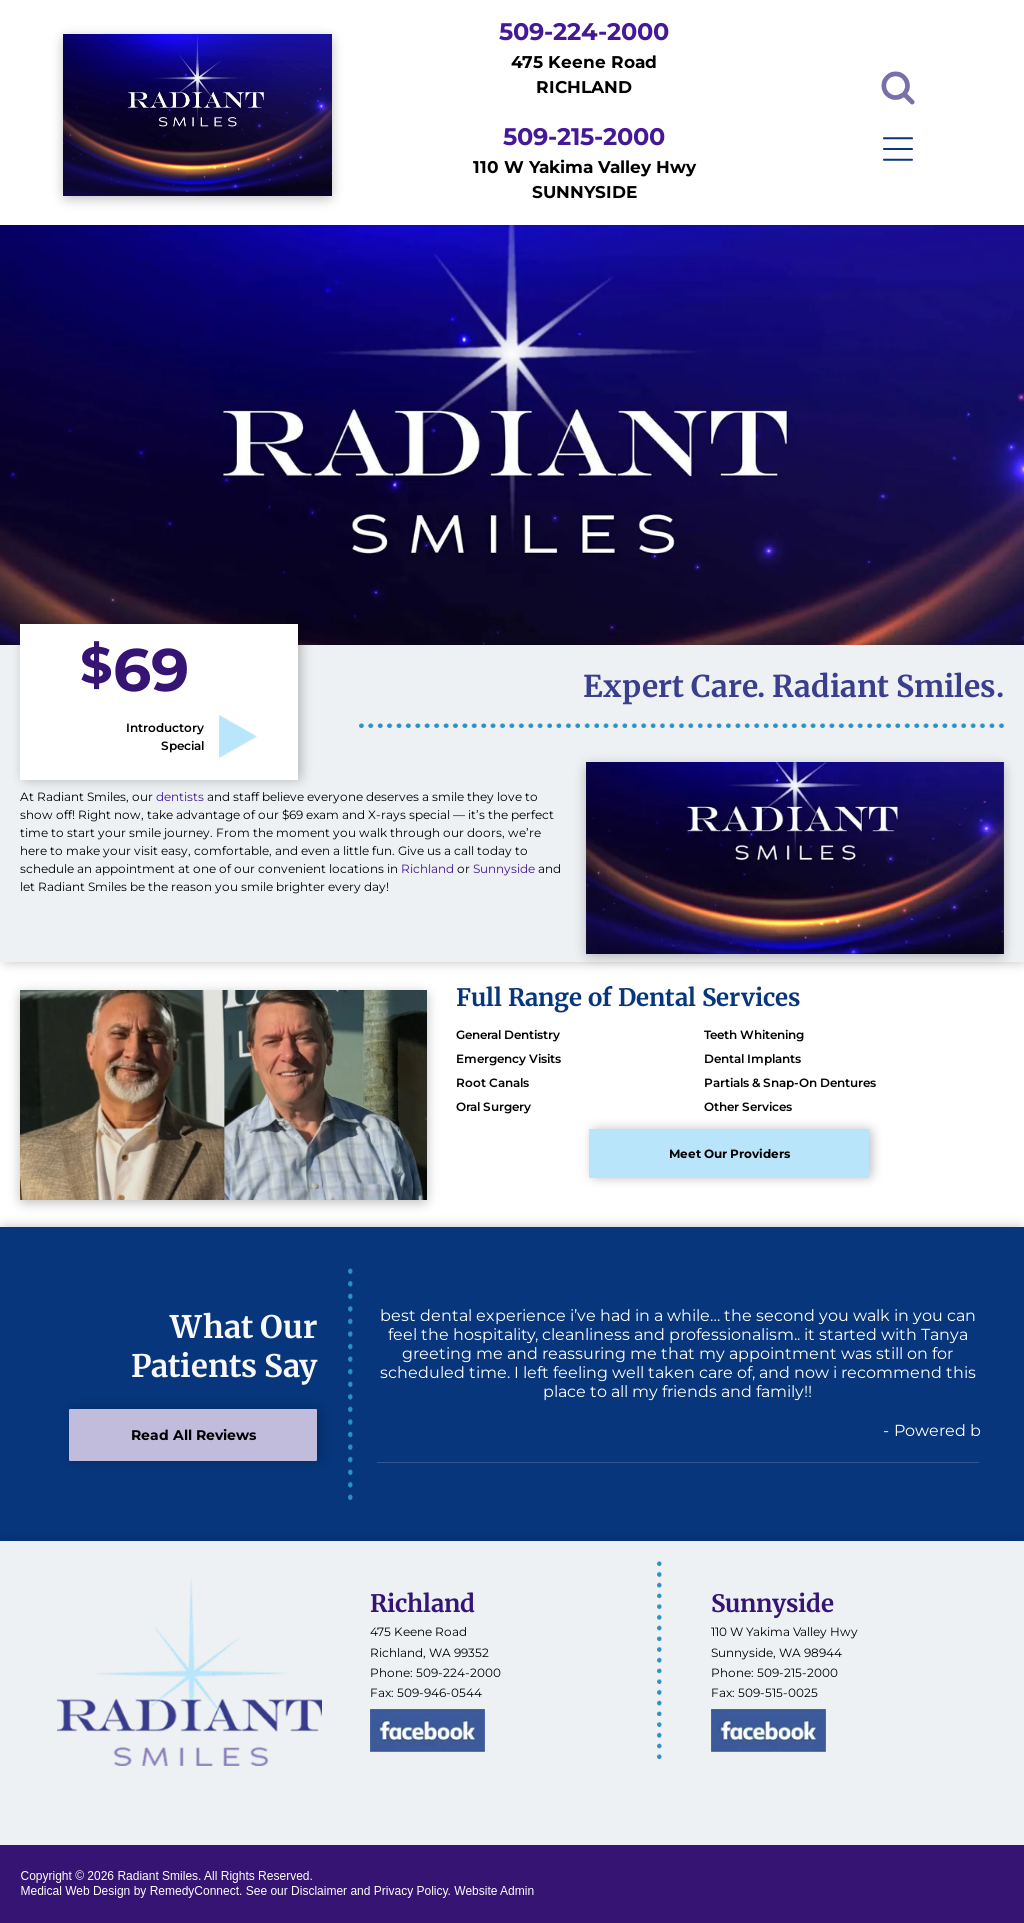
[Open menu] (898, 149)
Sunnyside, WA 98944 (776, 1652)
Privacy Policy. (412, 1891)
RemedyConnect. (196, 1891)
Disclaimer (319, 1891)
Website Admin (494, 1891)
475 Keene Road (418, 1631)
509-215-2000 (797, 1672)
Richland (427, 868)
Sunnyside (504, 868)
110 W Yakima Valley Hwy (784, 1631)
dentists (180, 796)
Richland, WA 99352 (429, 1652)
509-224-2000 (458, 1672)
